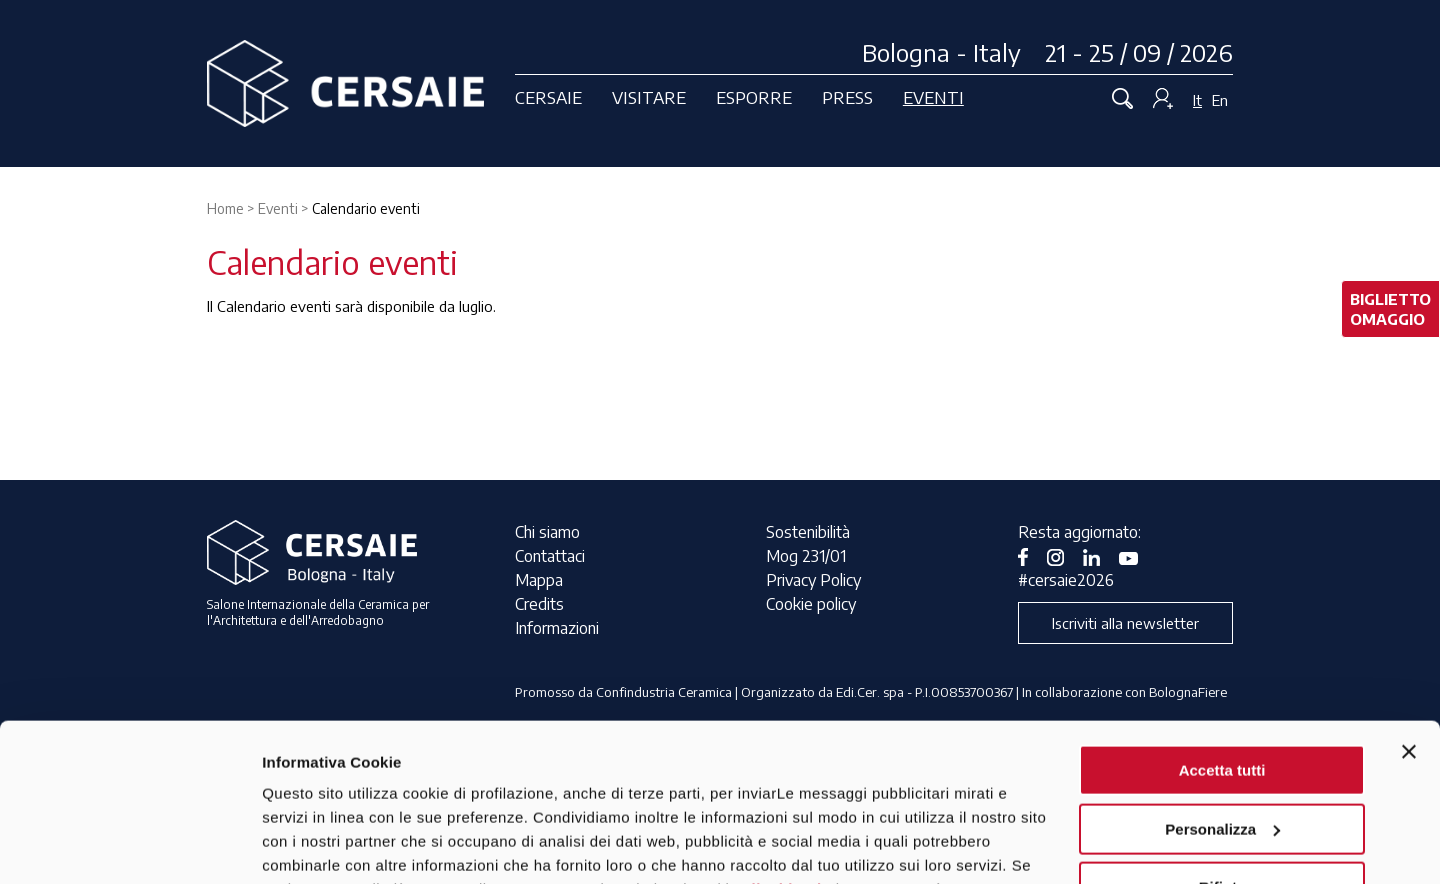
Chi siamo (547, 532)
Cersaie (548, 97)
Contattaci (550, 556)
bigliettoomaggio (1390, 309)
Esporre (754, 97)
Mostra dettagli (316, 844)
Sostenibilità (808, 532)
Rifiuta (1222, 739)
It (1197, 100)
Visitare (649, 97)
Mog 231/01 (806, 556)
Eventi (933, 97)
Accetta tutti (1222, 622)
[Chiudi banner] (1409, 604)
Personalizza (1222, 680)
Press (847, 97)
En (1220, 100)
